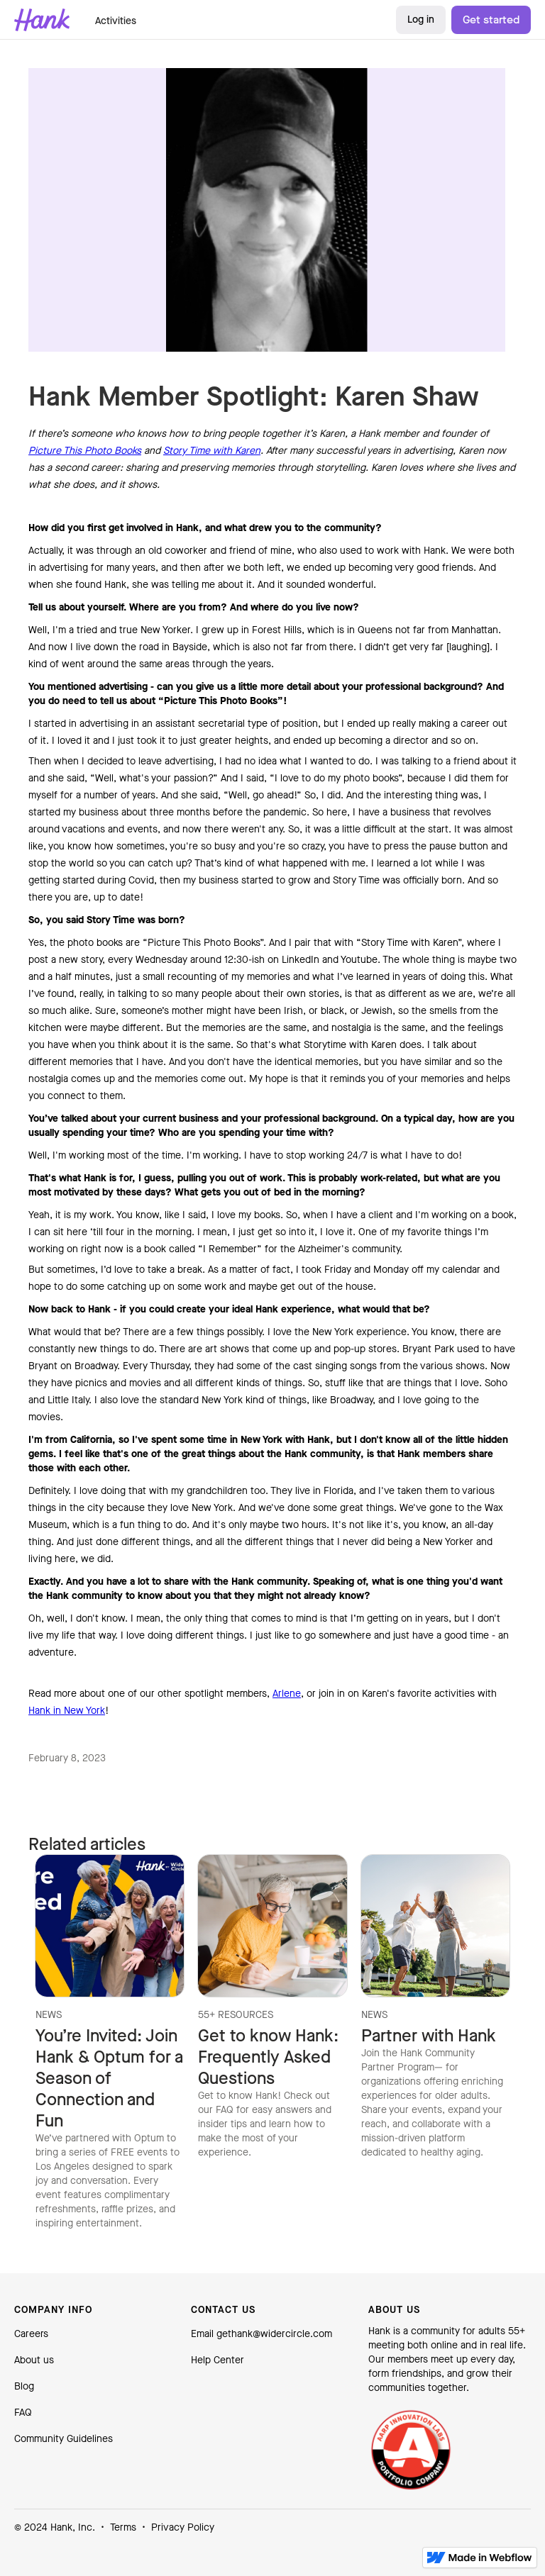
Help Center (217, 2360)
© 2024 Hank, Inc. (54, 2527)
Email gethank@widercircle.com (261, 2334)
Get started (491, 19)
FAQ (23, 2412)
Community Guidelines (63, 2439)
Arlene (286, 1693)
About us (34, 2360)
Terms (123, 2527)
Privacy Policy (182, 2527)
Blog (24, 2386)
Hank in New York (66, 1710)
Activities (115, 21)
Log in (420, 19)
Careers (31, 2334)
